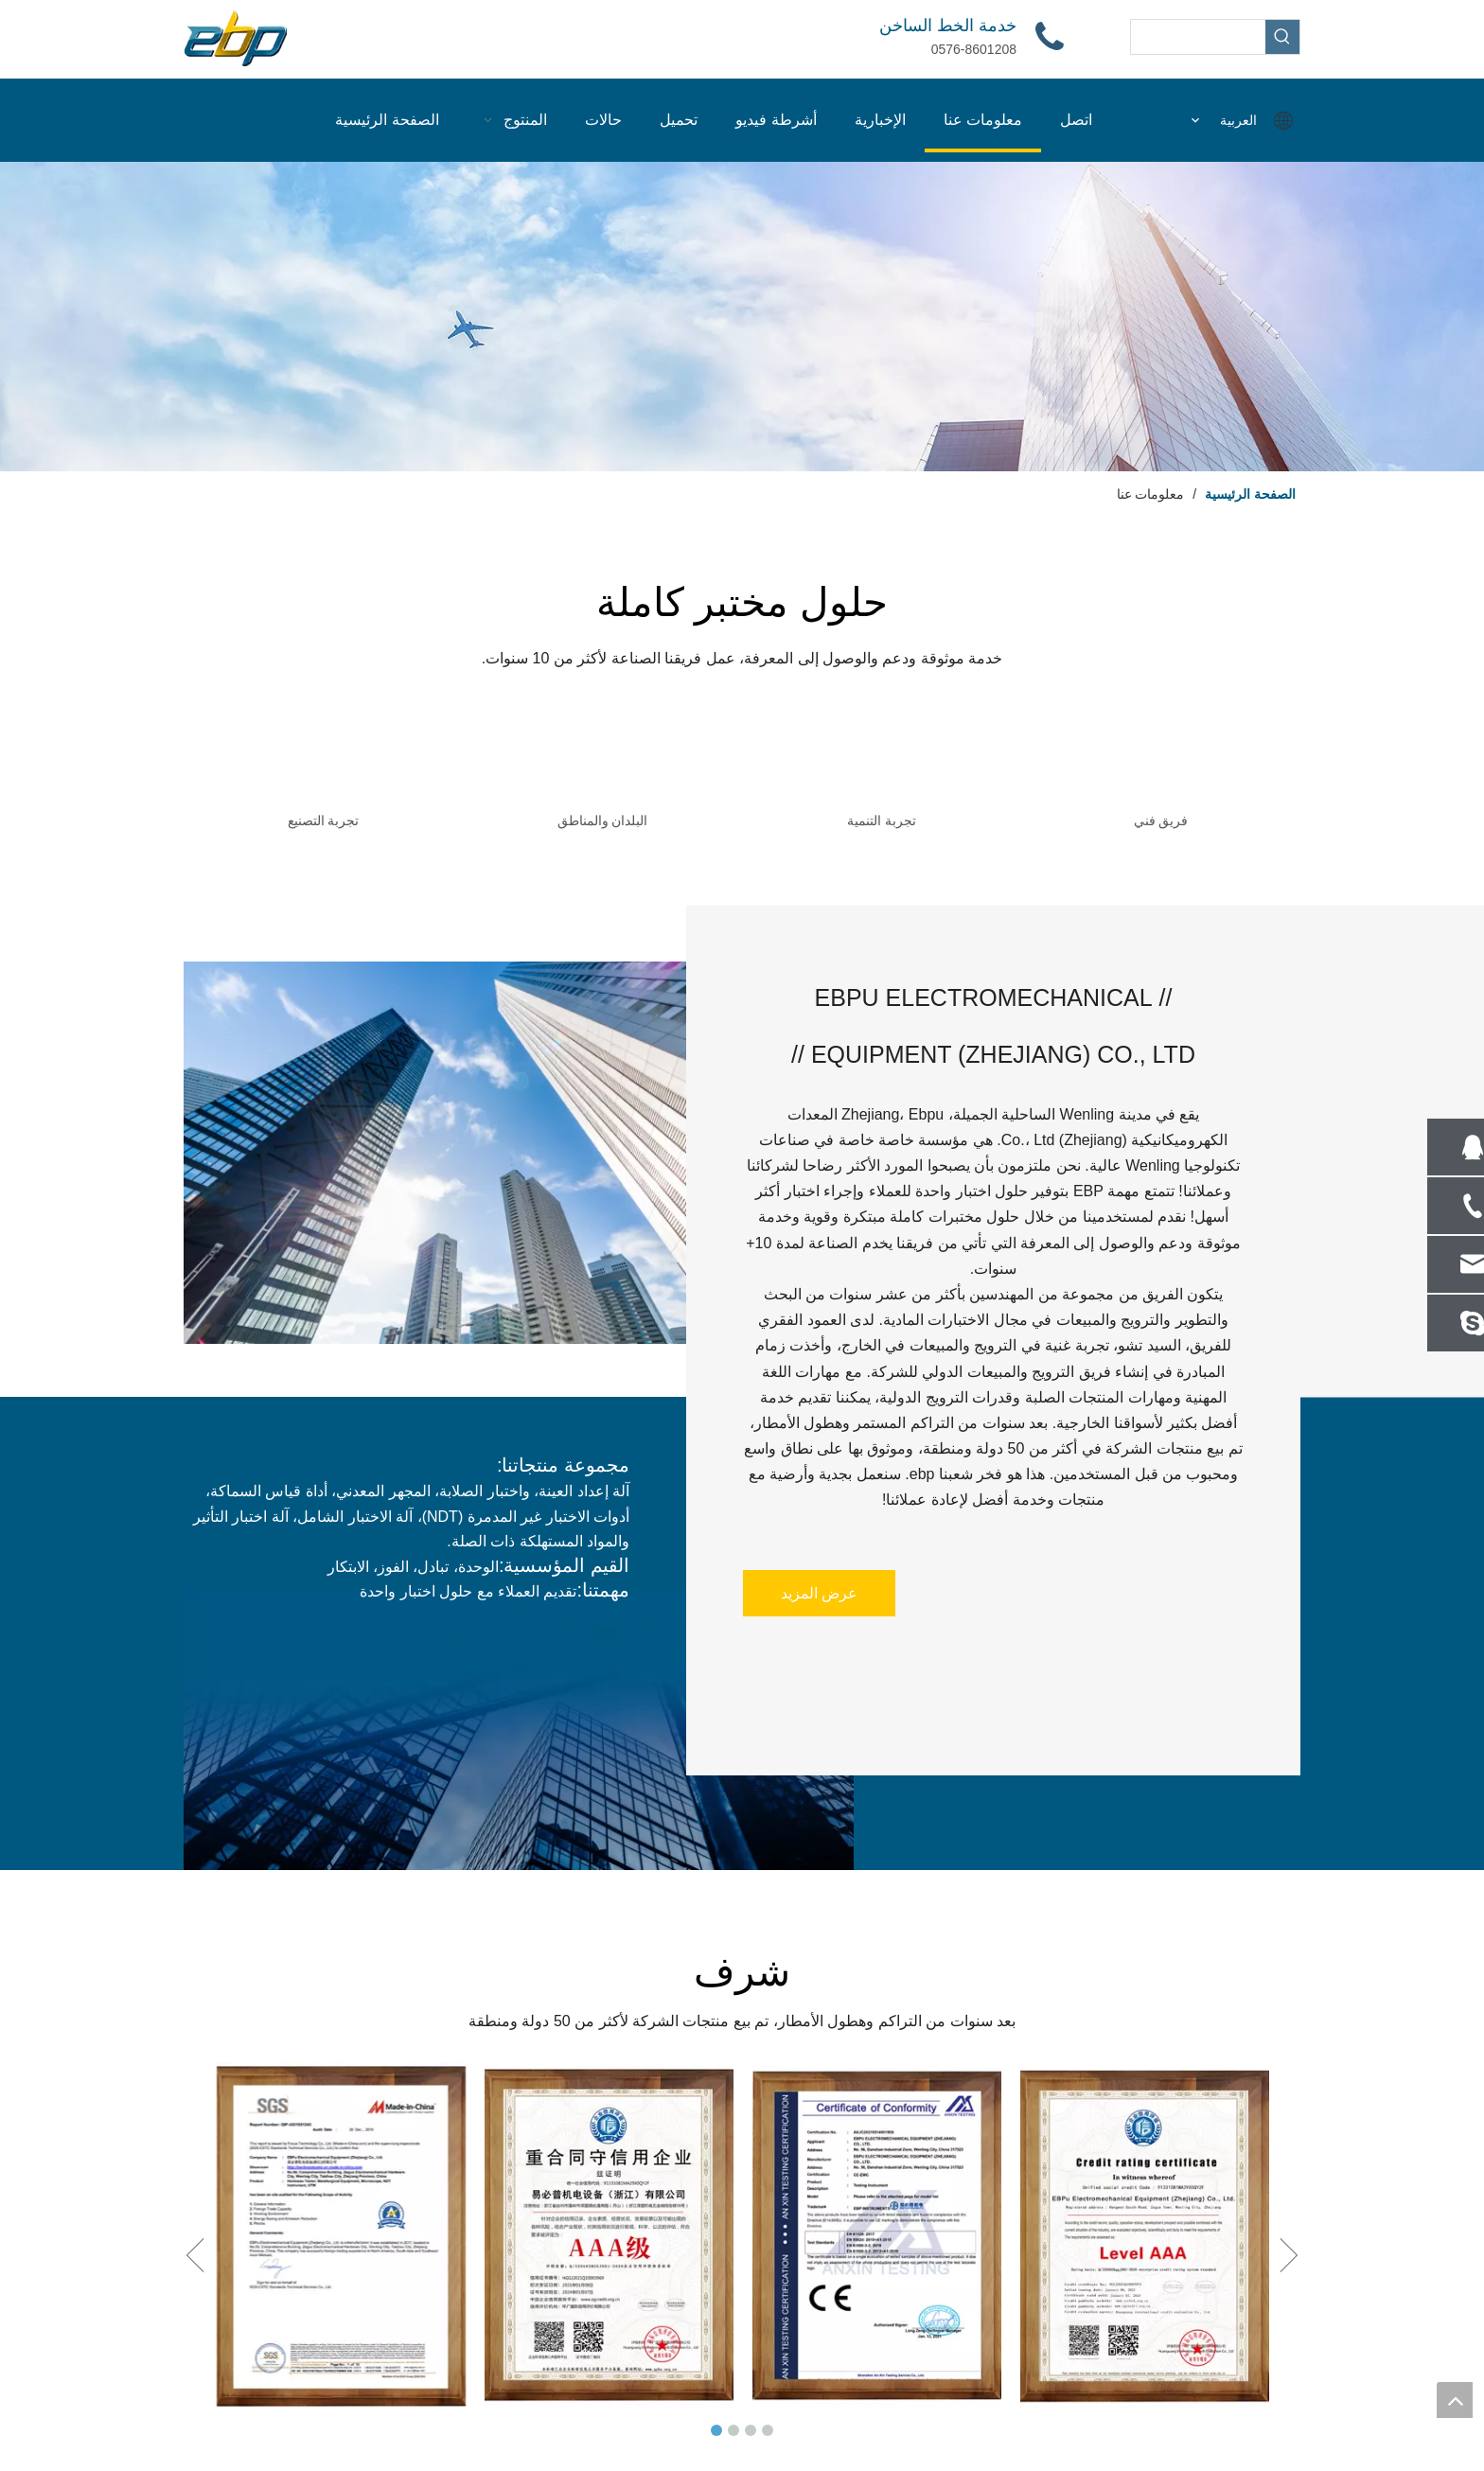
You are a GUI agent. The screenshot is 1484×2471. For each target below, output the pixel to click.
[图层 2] (742, 316)
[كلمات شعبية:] (1282, 37)
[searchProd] (1198, 37)
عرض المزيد (819, 1593)
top (1455, 2400)
